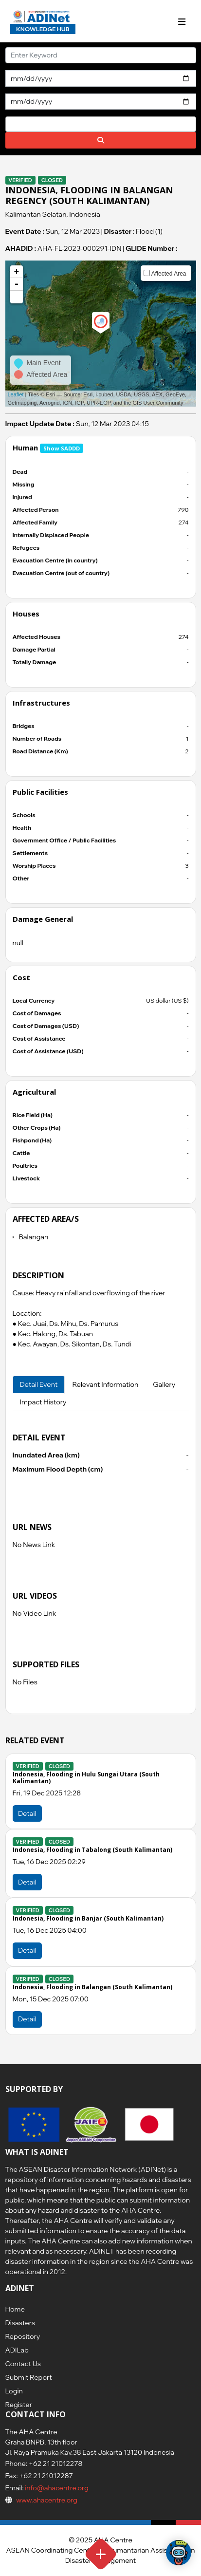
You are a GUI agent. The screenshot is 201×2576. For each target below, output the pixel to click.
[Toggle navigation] (182, 21)
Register (18, 2404)
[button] (16, 297)
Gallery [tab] (164, 1384)
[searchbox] (11, 123)
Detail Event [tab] (39, 1384)
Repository (22, 2336)
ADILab (17, 2350)
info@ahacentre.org (56, 2487)
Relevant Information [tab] (105, 1384)
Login (14, 2391)
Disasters (20, 2322)
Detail (27, 1813)
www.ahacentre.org (46, 2500)
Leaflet (16, 394)
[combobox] (100, 124)
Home (15, 2309)
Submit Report (28, 2377)
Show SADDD (61, 448)
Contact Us (23, 2363)
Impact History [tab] (43, 1402)
